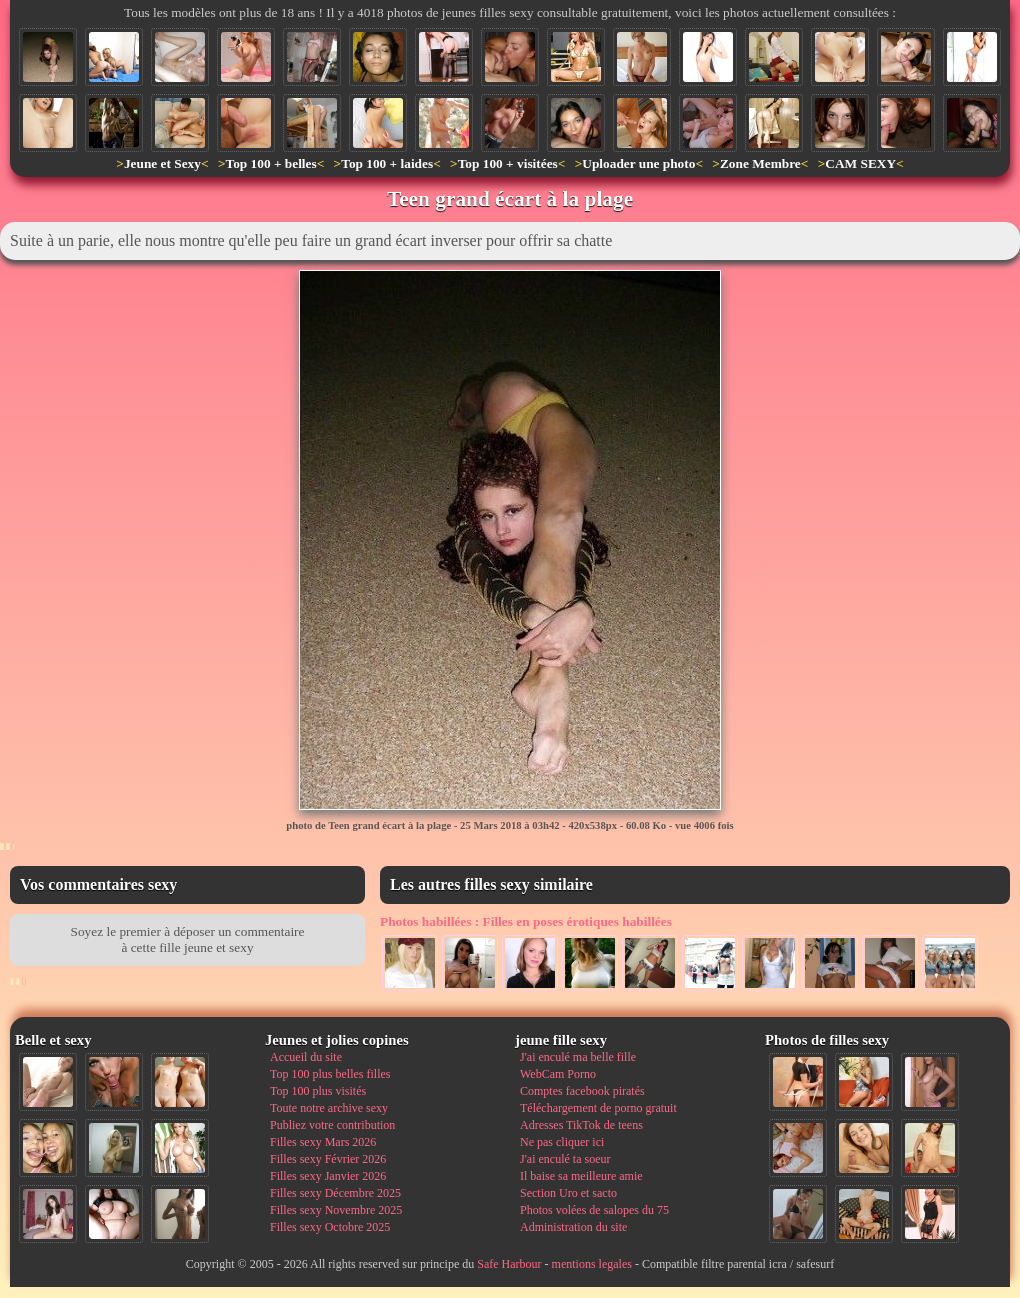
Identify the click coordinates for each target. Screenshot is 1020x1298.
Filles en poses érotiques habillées (526, 921)
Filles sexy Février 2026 (328, 1159)
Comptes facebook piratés (582, 1091)
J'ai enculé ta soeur (565, 1159)
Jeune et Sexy (162, 163)
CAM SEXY (860, 163)
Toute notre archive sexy (329, 1108)
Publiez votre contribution (332, 1125)
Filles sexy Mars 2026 (323, 1142)
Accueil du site (306, 1057)
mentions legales (592, 1264)
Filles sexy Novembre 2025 (336, 1210)
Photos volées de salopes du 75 (594, 1210)
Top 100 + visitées (508, 163)
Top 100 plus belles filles (330, 1074)
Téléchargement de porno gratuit (598, 1108)
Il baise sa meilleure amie (581, 1176)
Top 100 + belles (270, 163)
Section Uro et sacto (568, 1193)
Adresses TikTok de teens (581, 1125)
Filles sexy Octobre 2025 (330, 1227)
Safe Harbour (509, 1264)
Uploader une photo (638, 163)
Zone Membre (760, 163)
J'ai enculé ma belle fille (578, 1057)
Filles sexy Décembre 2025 (335, 1193)
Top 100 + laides (387, 163)
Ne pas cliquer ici (562, 1142)
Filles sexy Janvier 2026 (328, 1176)
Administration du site (573, 1227)
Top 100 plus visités (318, 1091)
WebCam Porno (558, 1074)
